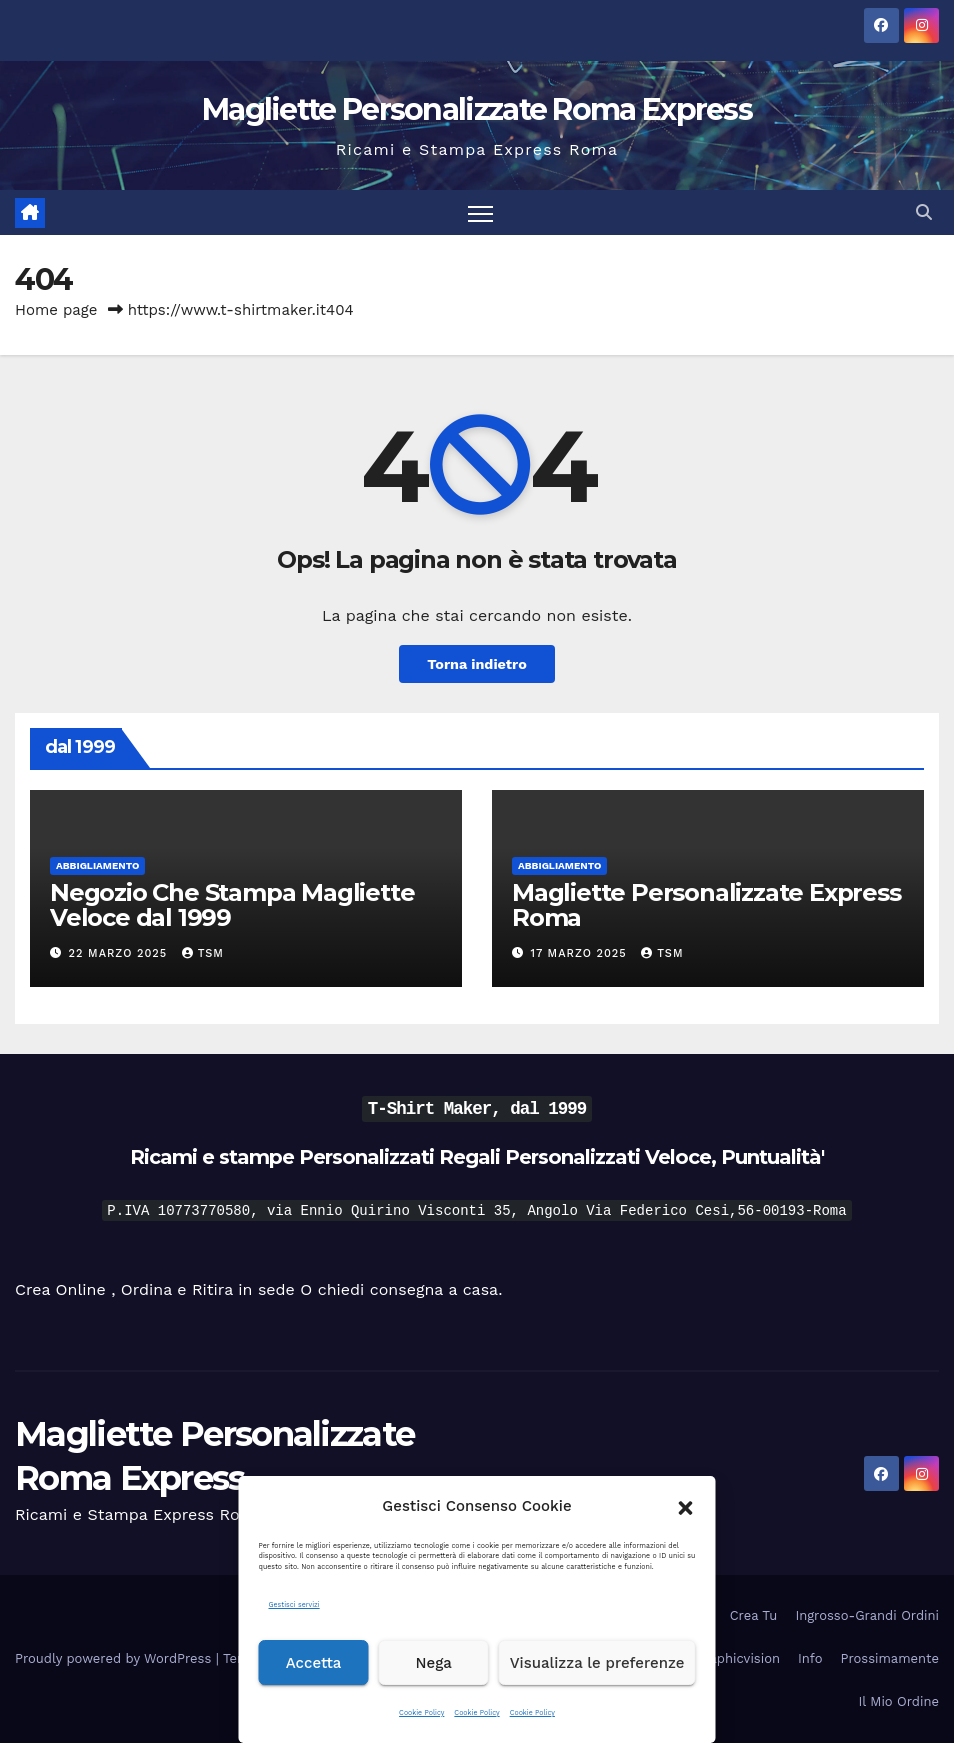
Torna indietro (477, 664)
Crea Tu (754, 1615)
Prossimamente (889, 1658)
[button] (686, 1506)
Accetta (314, 1663)
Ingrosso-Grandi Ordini (867, 1615)
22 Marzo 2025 (120, 953)
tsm (203, 953)
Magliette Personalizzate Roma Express (477, 109)
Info (810, 1658)
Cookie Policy (421, 1712)
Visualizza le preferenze (597, 1663)
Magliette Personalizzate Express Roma (706, 905)
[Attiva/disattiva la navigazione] (480, 212)
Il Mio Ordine (899, 1701)
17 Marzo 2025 (581, 953)
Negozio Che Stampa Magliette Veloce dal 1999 (232, 905)
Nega (434, 1663)
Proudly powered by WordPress (115, 1658)
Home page (56, 310)
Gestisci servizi (294, 1604)
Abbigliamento (97, 865)
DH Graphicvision (726, 1658)
